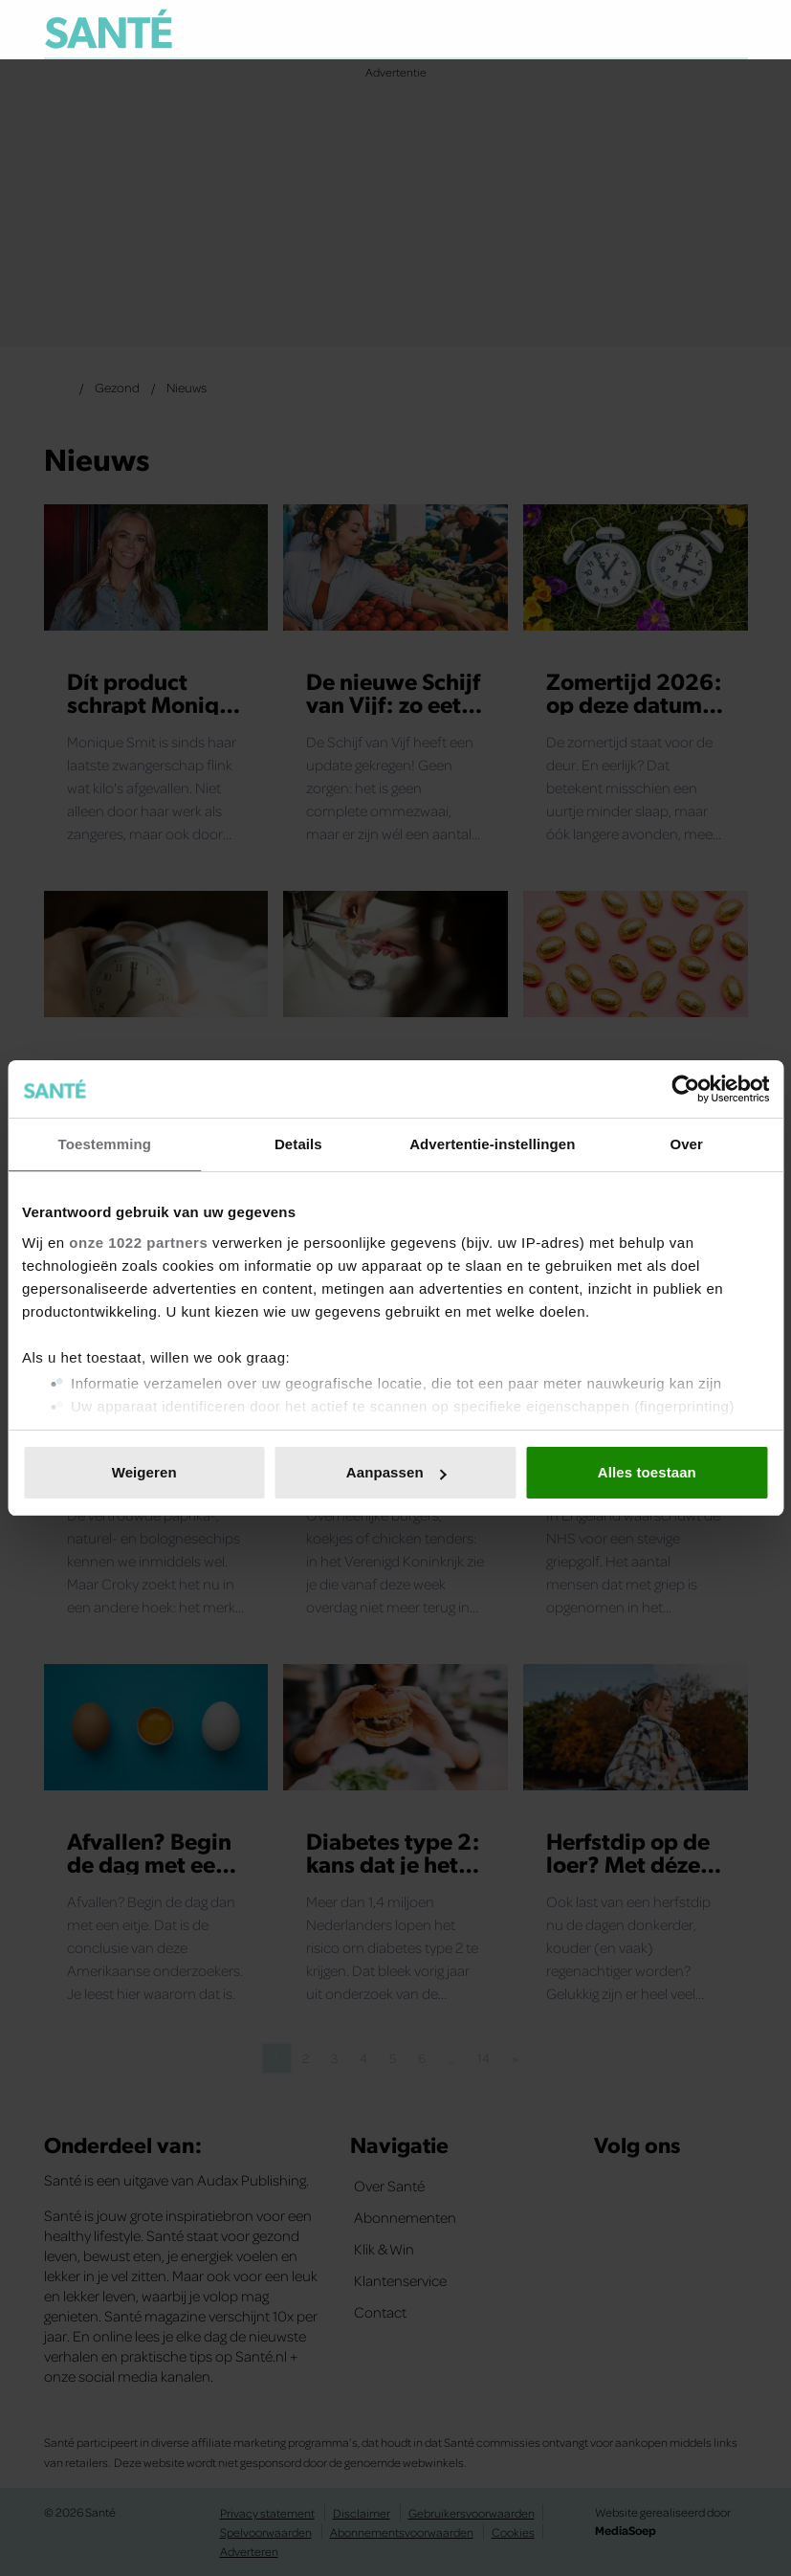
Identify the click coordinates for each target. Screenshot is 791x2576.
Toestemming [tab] (105, 1144)
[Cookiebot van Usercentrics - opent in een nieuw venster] (685, 1089)
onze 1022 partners (138, 1242)
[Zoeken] (732, 32)
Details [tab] (298, 1144)
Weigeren (144, 1472)
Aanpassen (396, 1472)
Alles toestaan (647, 1472)
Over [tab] (686, 1144)
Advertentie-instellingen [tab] (492, 1144)
